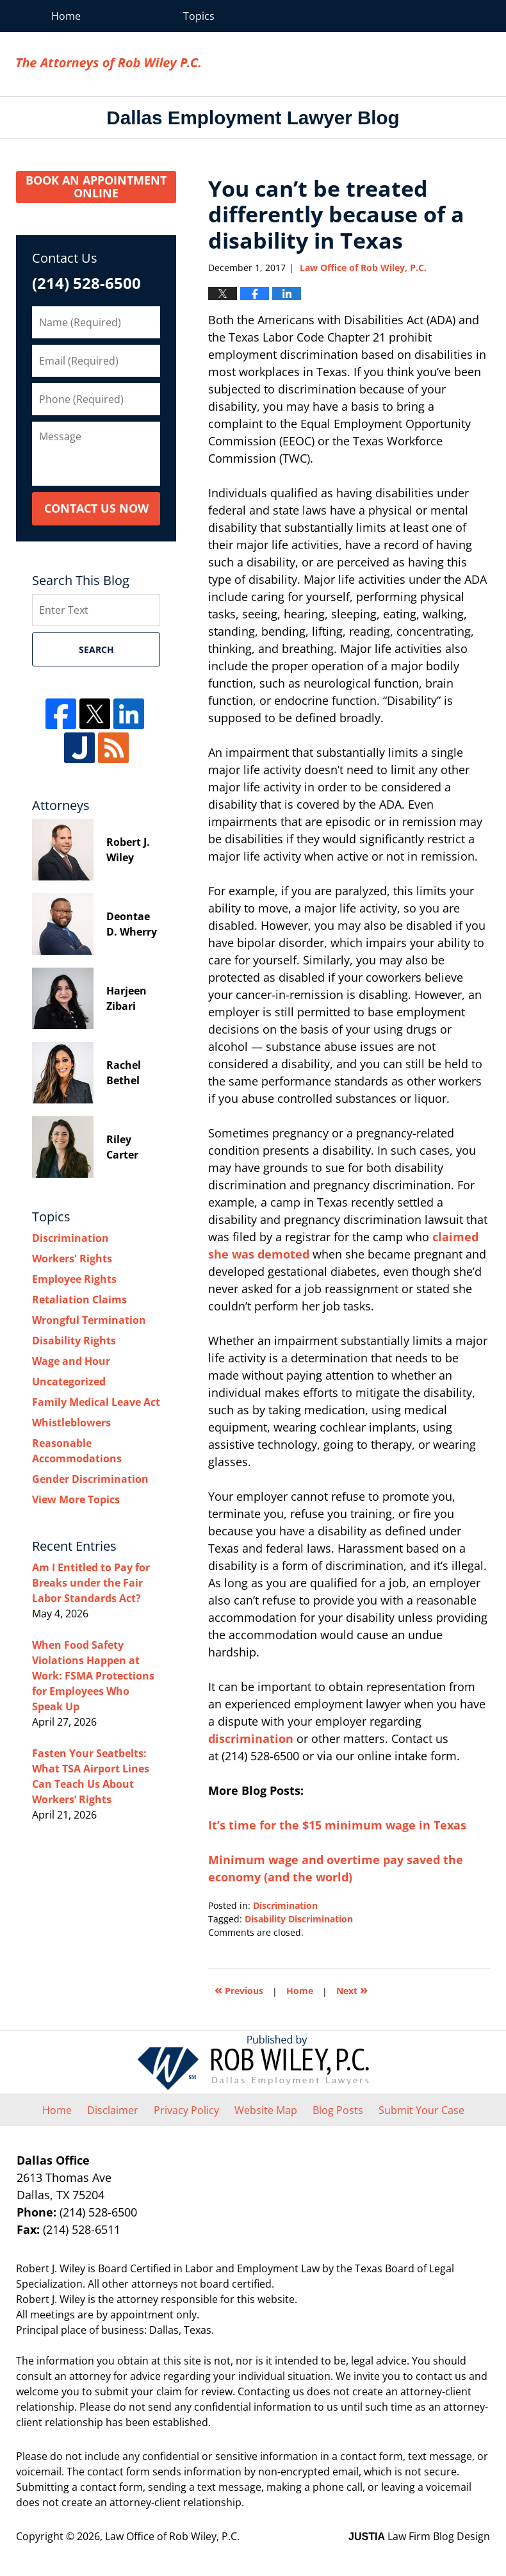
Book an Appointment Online (96, 186)
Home (66, 16)
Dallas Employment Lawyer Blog (108, 64)
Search (96, 649)
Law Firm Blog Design (419, 2536)
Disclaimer (112, 2110)
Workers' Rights (72, 1258)
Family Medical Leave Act (96, 1402)
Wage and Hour (71, 1361)
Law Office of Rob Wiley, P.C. (418, 64)
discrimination (250, 1738)
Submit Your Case (421, 2110)
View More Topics (76, 1499)
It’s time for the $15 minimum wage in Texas (337, 1825)
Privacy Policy (186, 2110)
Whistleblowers (71, 1423)
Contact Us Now (96, 508)
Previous (239, 1989)
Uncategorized (69, 1382)
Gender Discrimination (90, 1479)
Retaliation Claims (79, 1299)
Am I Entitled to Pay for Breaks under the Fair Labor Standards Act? (91, 1582)
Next (352, 1989)
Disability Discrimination (299, 1919)
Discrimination (285, 1905)
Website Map (265, 2110)
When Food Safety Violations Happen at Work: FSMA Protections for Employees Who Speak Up (93, 1675)
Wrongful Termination (89, 1320)
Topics (199, 16)
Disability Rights (74, 1340)
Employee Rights (74, 1279)
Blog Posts (338, 2110)
